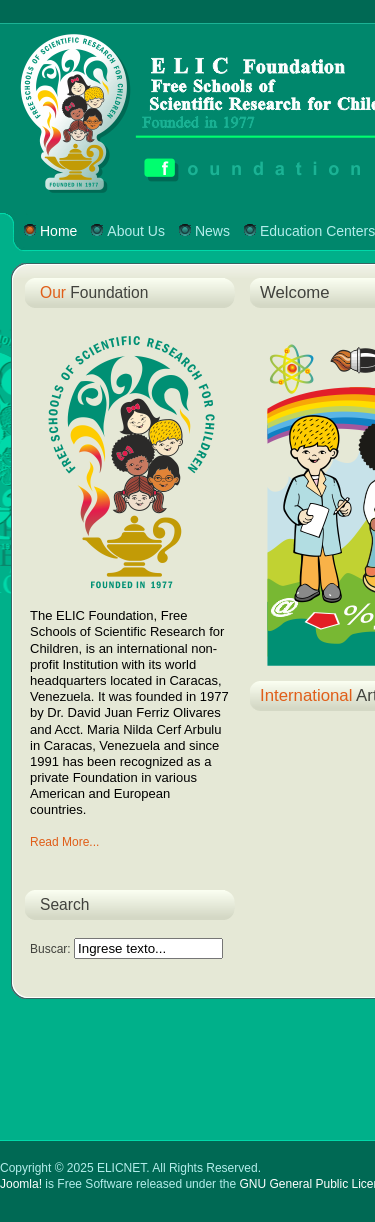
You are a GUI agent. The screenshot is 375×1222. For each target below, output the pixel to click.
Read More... (64, 842)
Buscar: (52, 949)
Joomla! (21, 1184)
